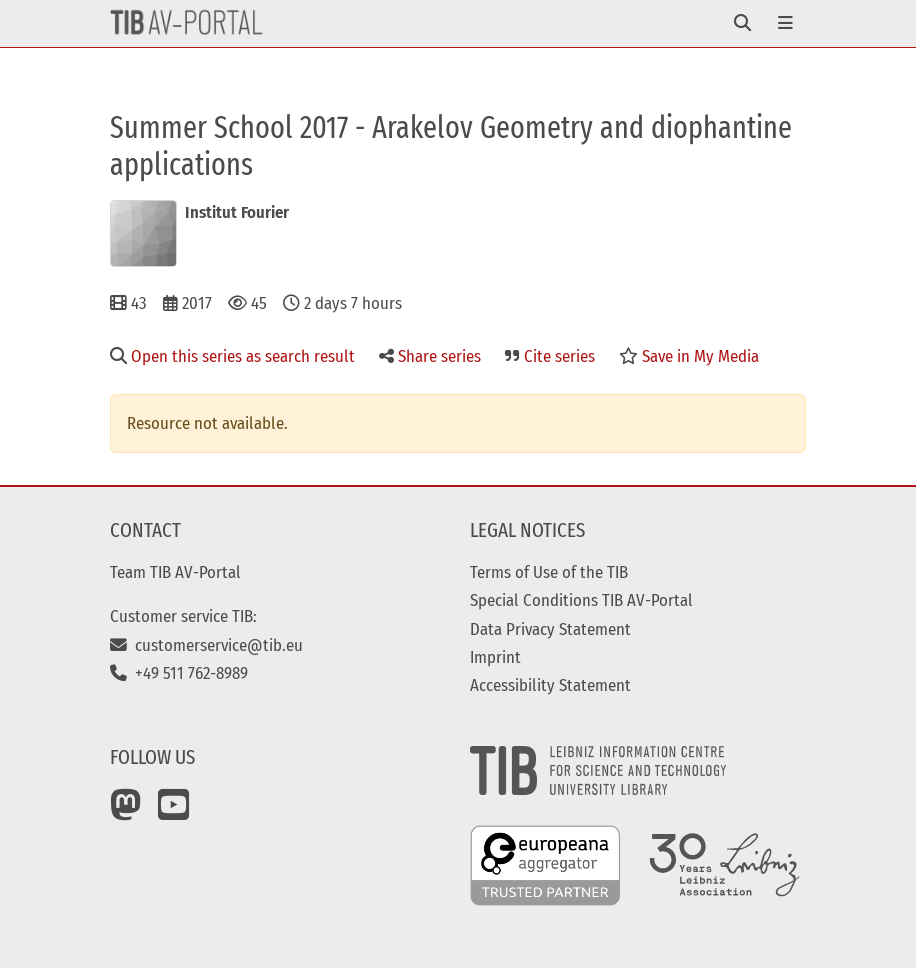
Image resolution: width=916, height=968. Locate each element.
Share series (430, 356)
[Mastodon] (126, 812)
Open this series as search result (232, 356)
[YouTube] (174, 812)
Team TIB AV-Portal (175, 572)
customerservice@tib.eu (206, 645)
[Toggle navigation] (742, 23)
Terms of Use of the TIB (549, 572)
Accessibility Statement (550, 685)
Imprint (495, 657)
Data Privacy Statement (550, 629)
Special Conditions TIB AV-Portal (581, 600)
